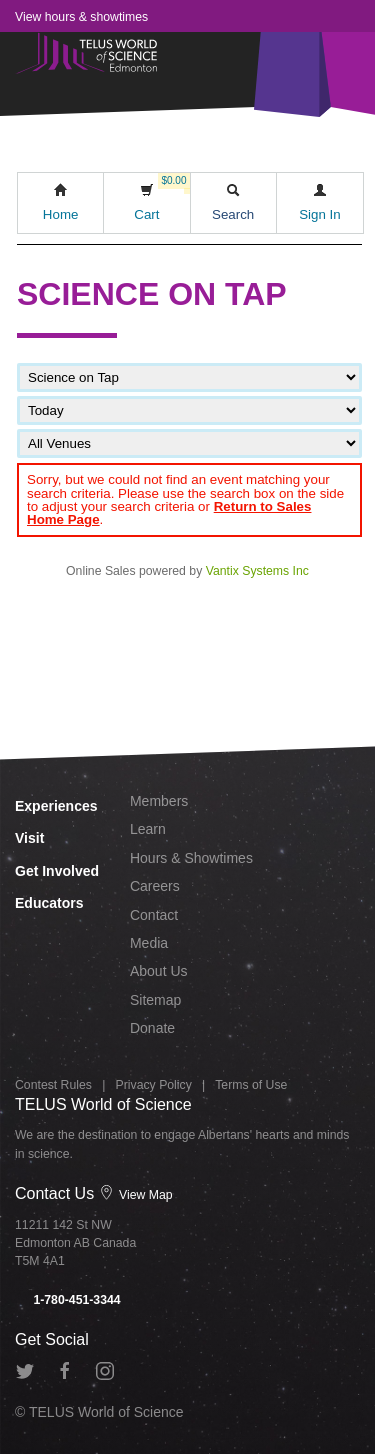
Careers (155, 886)
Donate (152, 1028)
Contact (154, 915)
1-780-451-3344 (68, 1300)
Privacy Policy (154, 1085)
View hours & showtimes (81, 17)
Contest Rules (53, 1085)
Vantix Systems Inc (257, 571)
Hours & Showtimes (191, 858)
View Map (136, 1195)
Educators (49, 903)
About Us (159, 971)
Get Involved (57, 871)
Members (159, 801)
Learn (148, 829)
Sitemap (155, 1000)
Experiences (56, 806)
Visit (29, 838)
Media (149, 943)
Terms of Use (251, 1085)
